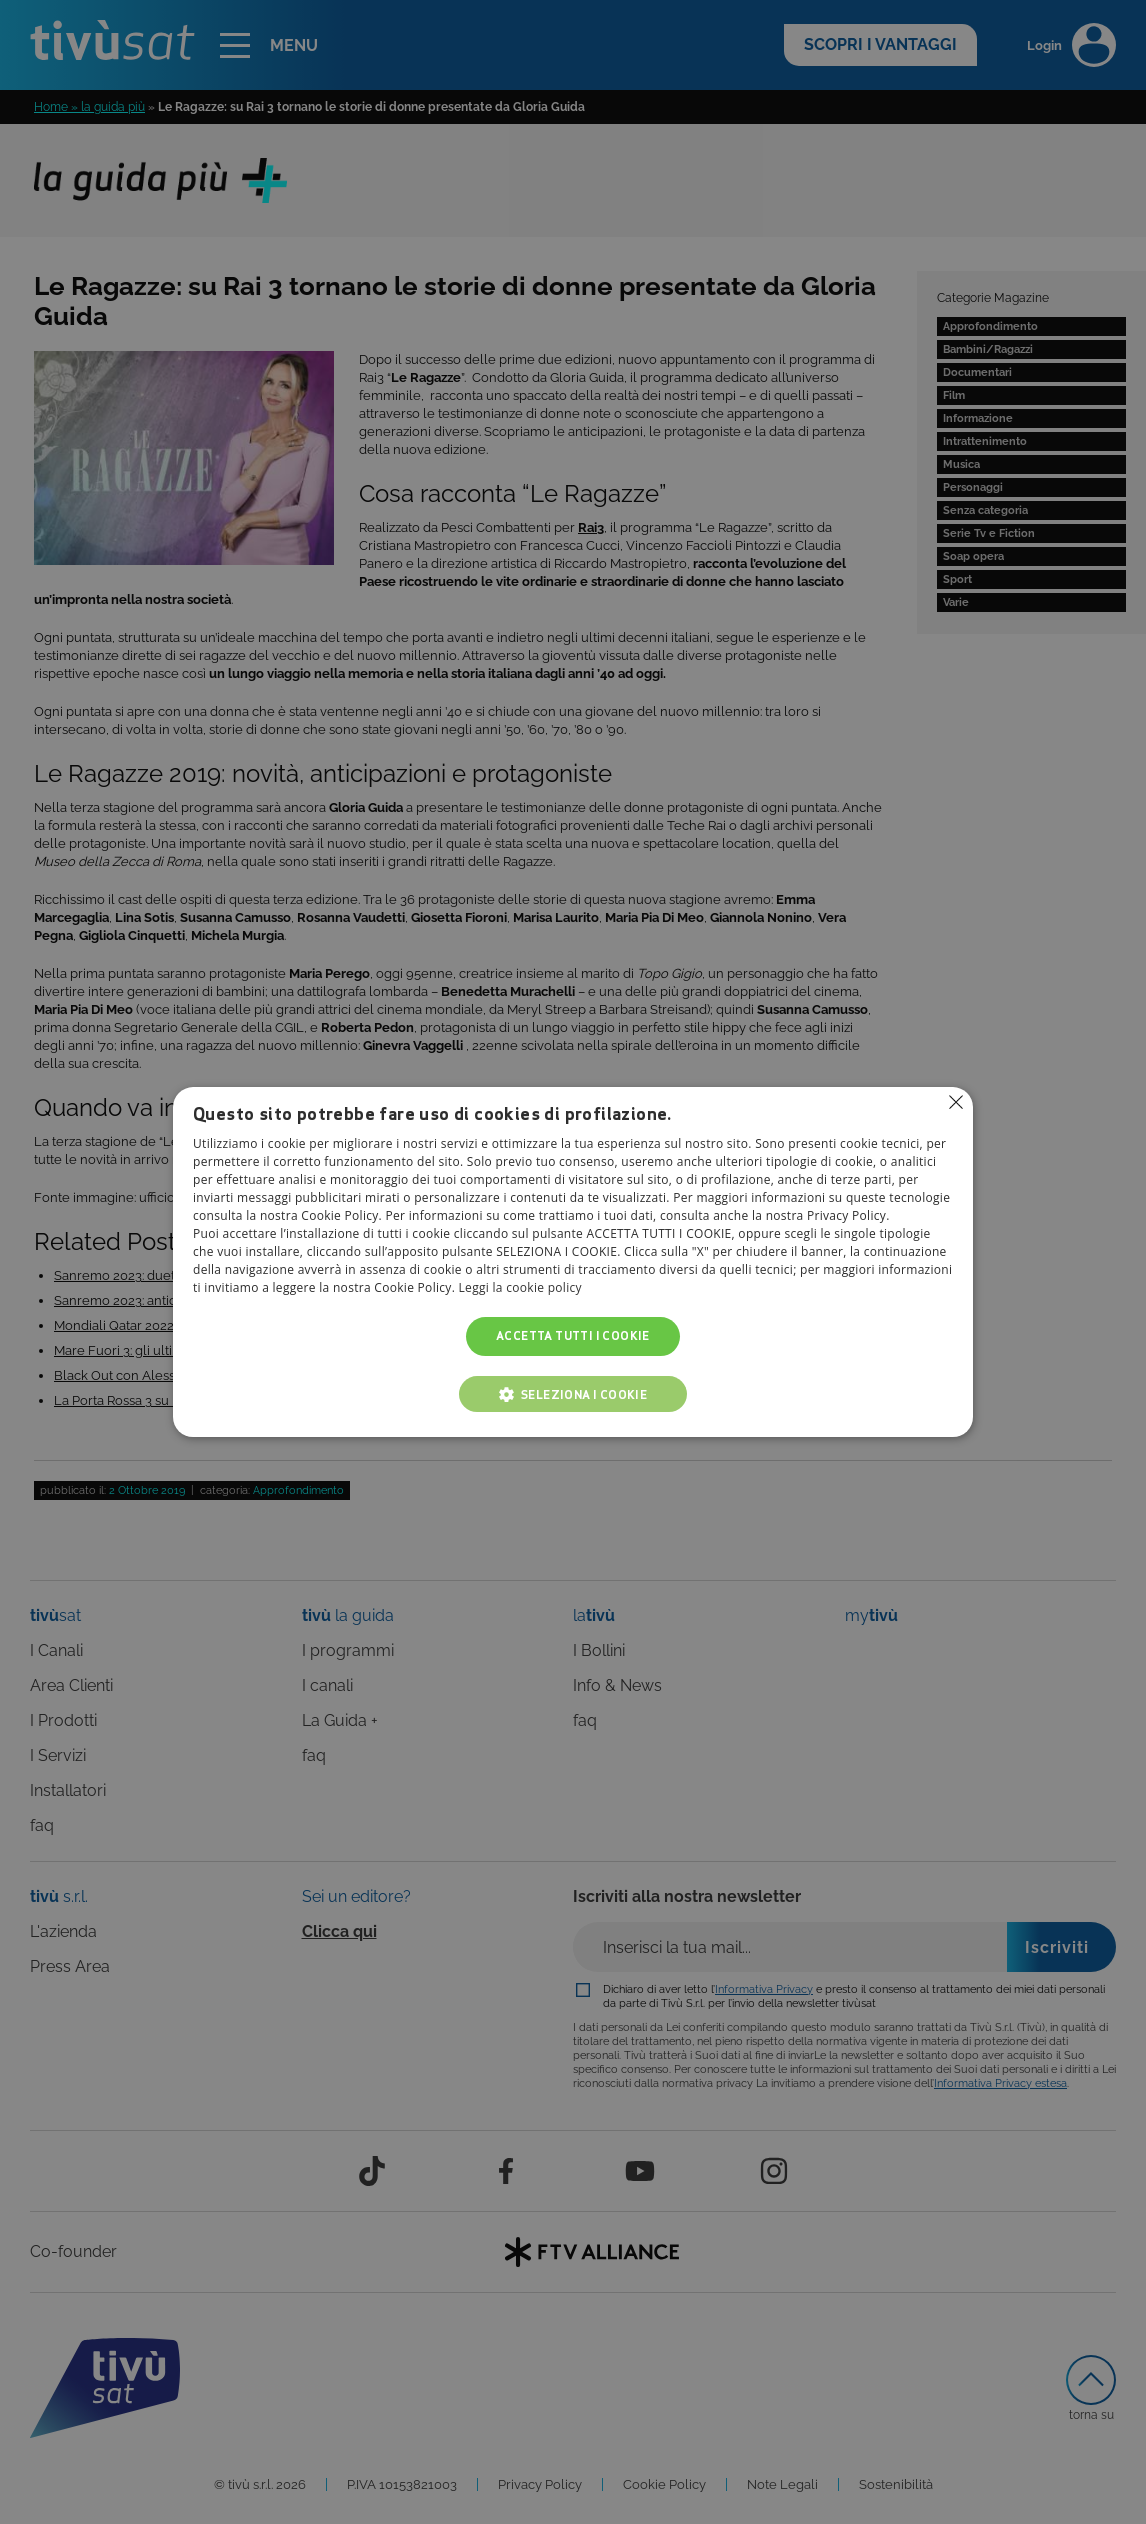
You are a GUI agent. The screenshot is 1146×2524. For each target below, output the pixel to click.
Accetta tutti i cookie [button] (573, 1336)
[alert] (573, 1262)
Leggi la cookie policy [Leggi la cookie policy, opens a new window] (520, 1288)
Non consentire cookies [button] (956, 1102)
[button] (573, 1394)
